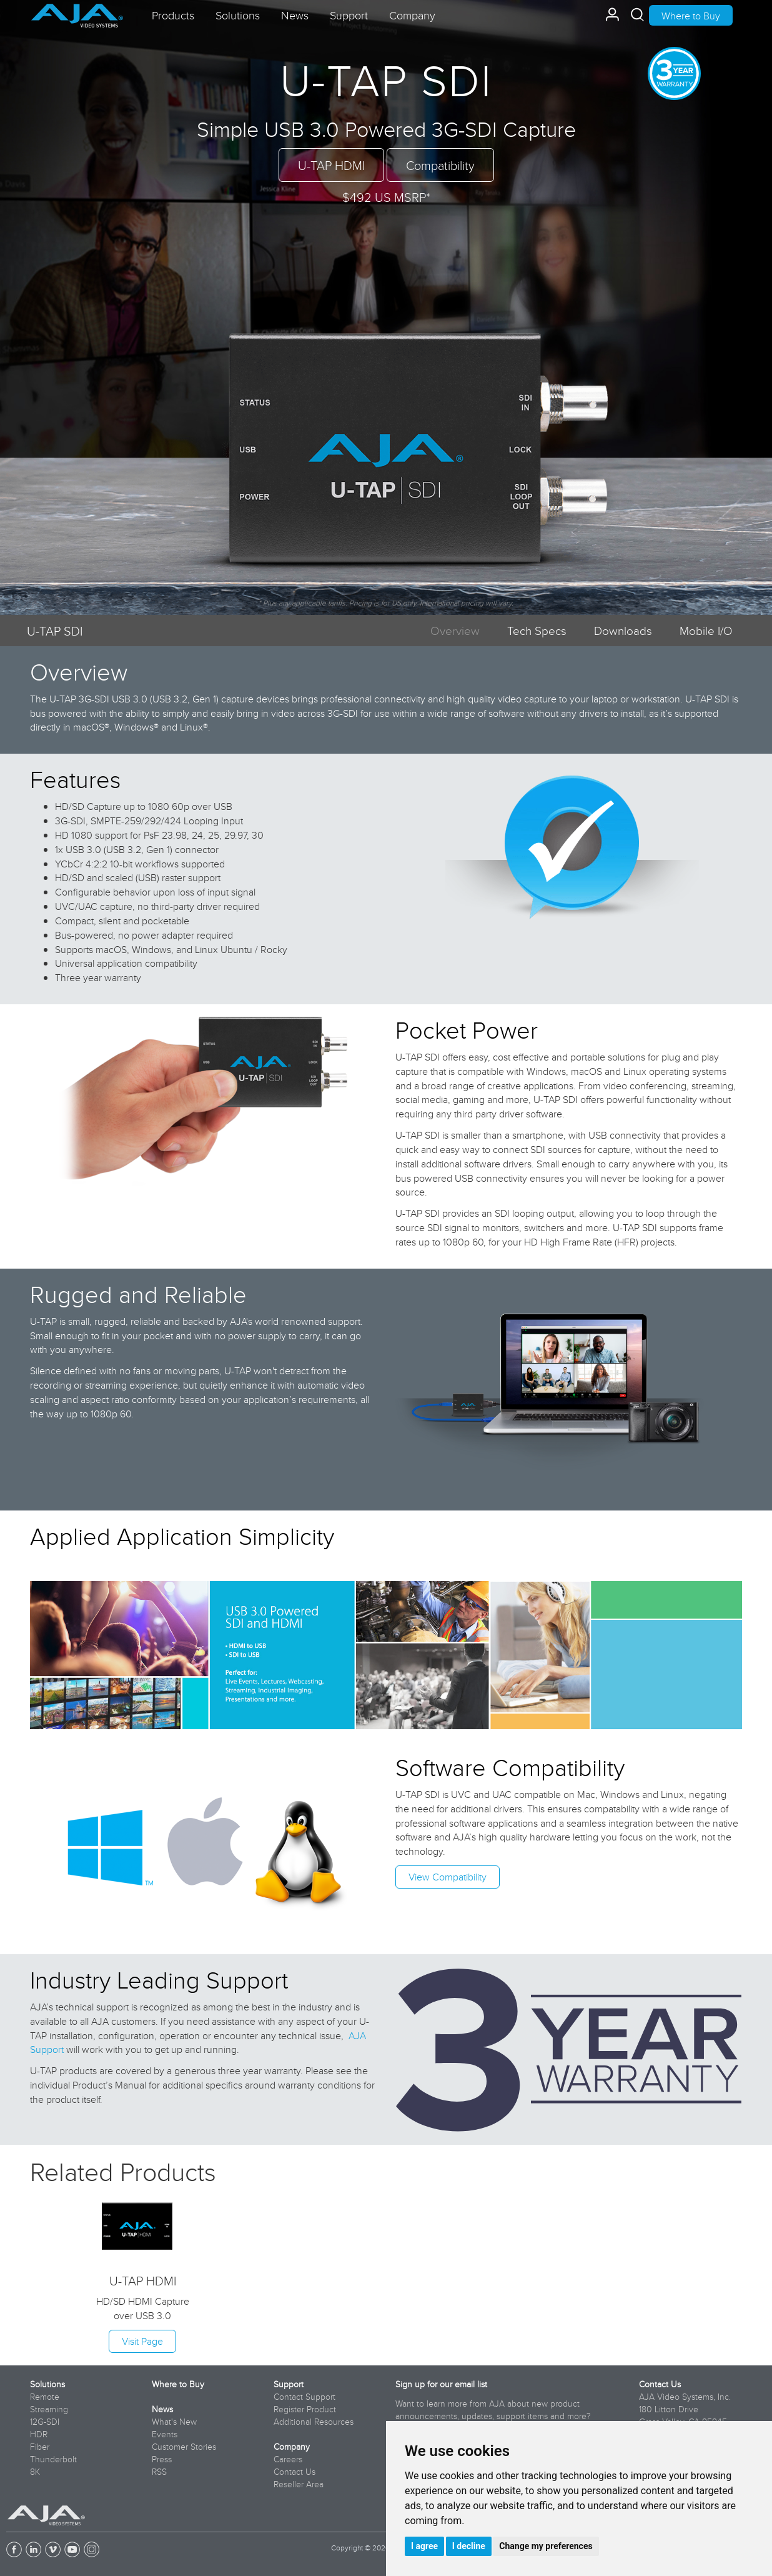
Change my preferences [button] (545, 2546)
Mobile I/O (706, 630)
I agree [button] (424, 2546)
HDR (38, 2434)
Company (292, 2446)
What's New (174, 2421)
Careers (288, 2459)
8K (35, 2471)
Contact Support (304, 2396)
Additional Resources (314, 2421)
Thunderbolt (53, 2459)
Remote (44, 2396)
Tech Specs (537, 630)
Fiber (39, 2446)
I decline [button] (468, 2546)
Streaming (49, 2409)
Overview (455, 630)
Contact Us (294, 2471)
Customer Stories (184, 2446)
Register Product (305, 2409)
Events (164, 2434)
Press (162, 2459)
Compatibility (440, 165)
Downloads (623, 630)
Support (289, 2384)
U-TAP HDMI (331, 165)
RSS (159, 2471)
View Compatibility (447, 1877)
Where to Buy (690, 15)
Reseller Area (299, 2484)
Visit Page (142, 2341)
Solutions (47, 2384)
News (162, 2409)
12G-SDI (44, 2421)
